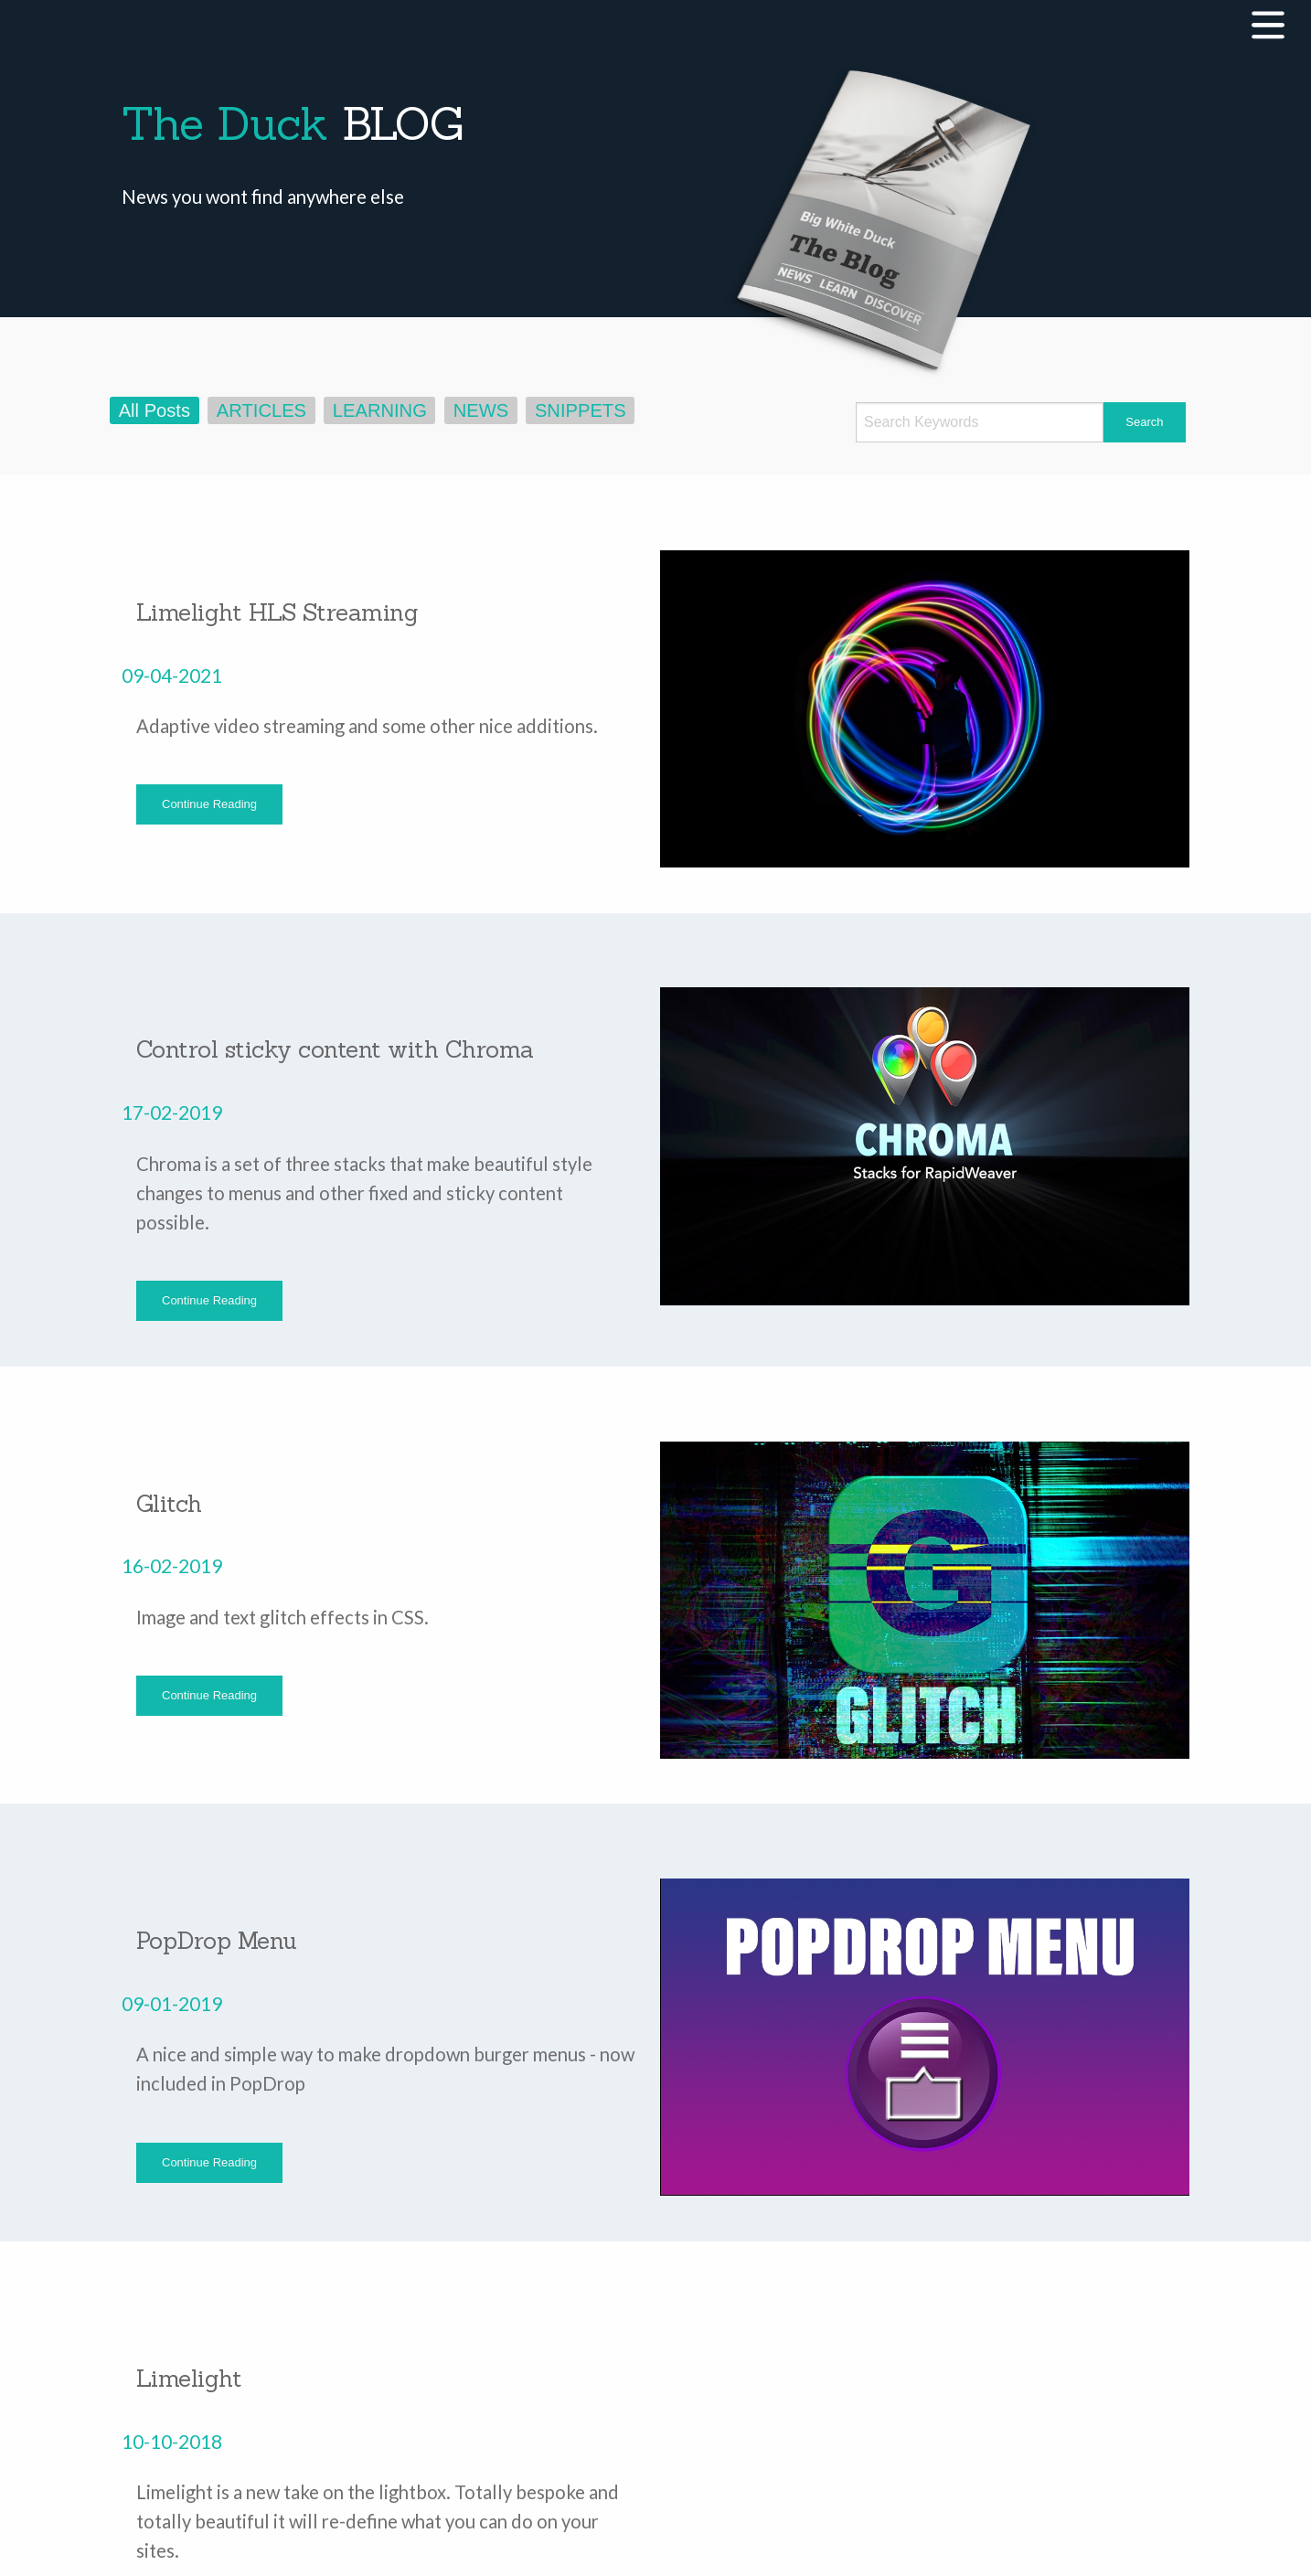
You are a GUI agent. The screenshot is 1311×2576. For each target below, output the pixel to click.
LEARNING (380, 410)
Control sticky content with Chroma (335, 1049)
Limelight (188, 2378)
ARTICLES (261, 410)
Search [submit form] (1144, 422)
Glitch (169, 1503)
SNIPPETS (580, 410)
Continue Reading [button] (209, 804)
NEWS (480, 410)
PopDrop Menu (216, 1940)
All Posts (154, 410)
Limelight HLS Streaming (277, 612)
